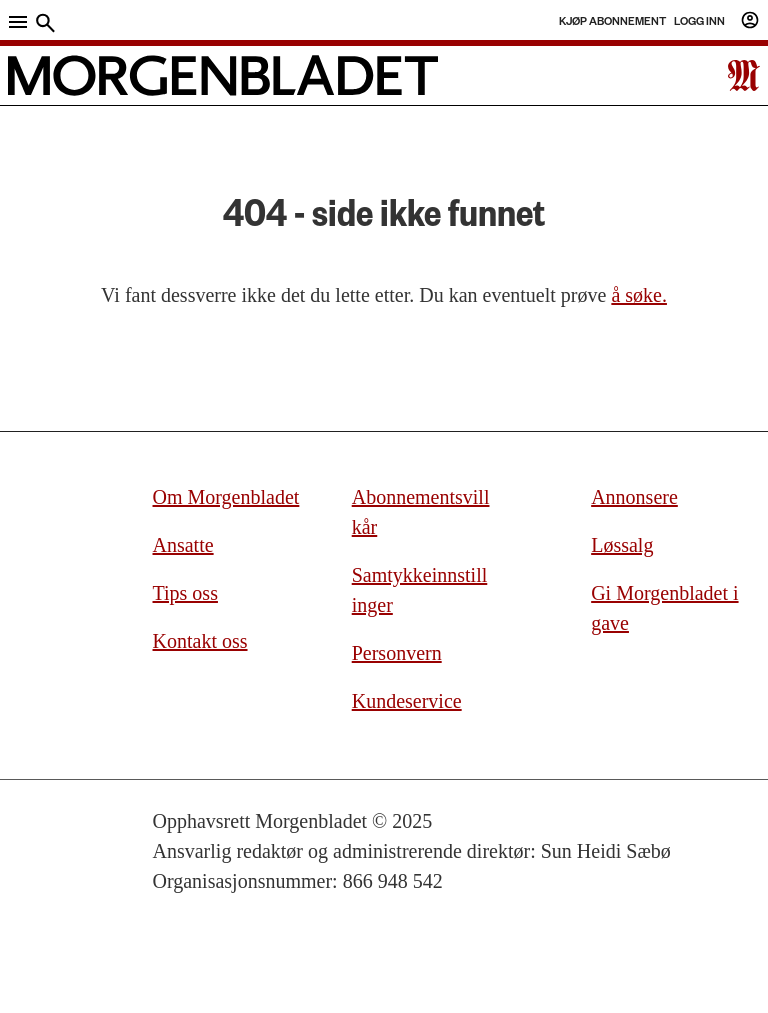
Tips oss (185, 593)
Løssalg (622, 545)
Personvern (397, 653)
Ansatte (183, 545)
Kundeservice (407, 701)
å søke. (639, 295)
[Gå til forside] (223, 75)
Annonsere (634, 497)
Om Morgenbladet (226, 497)
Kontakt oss (200, 641)
